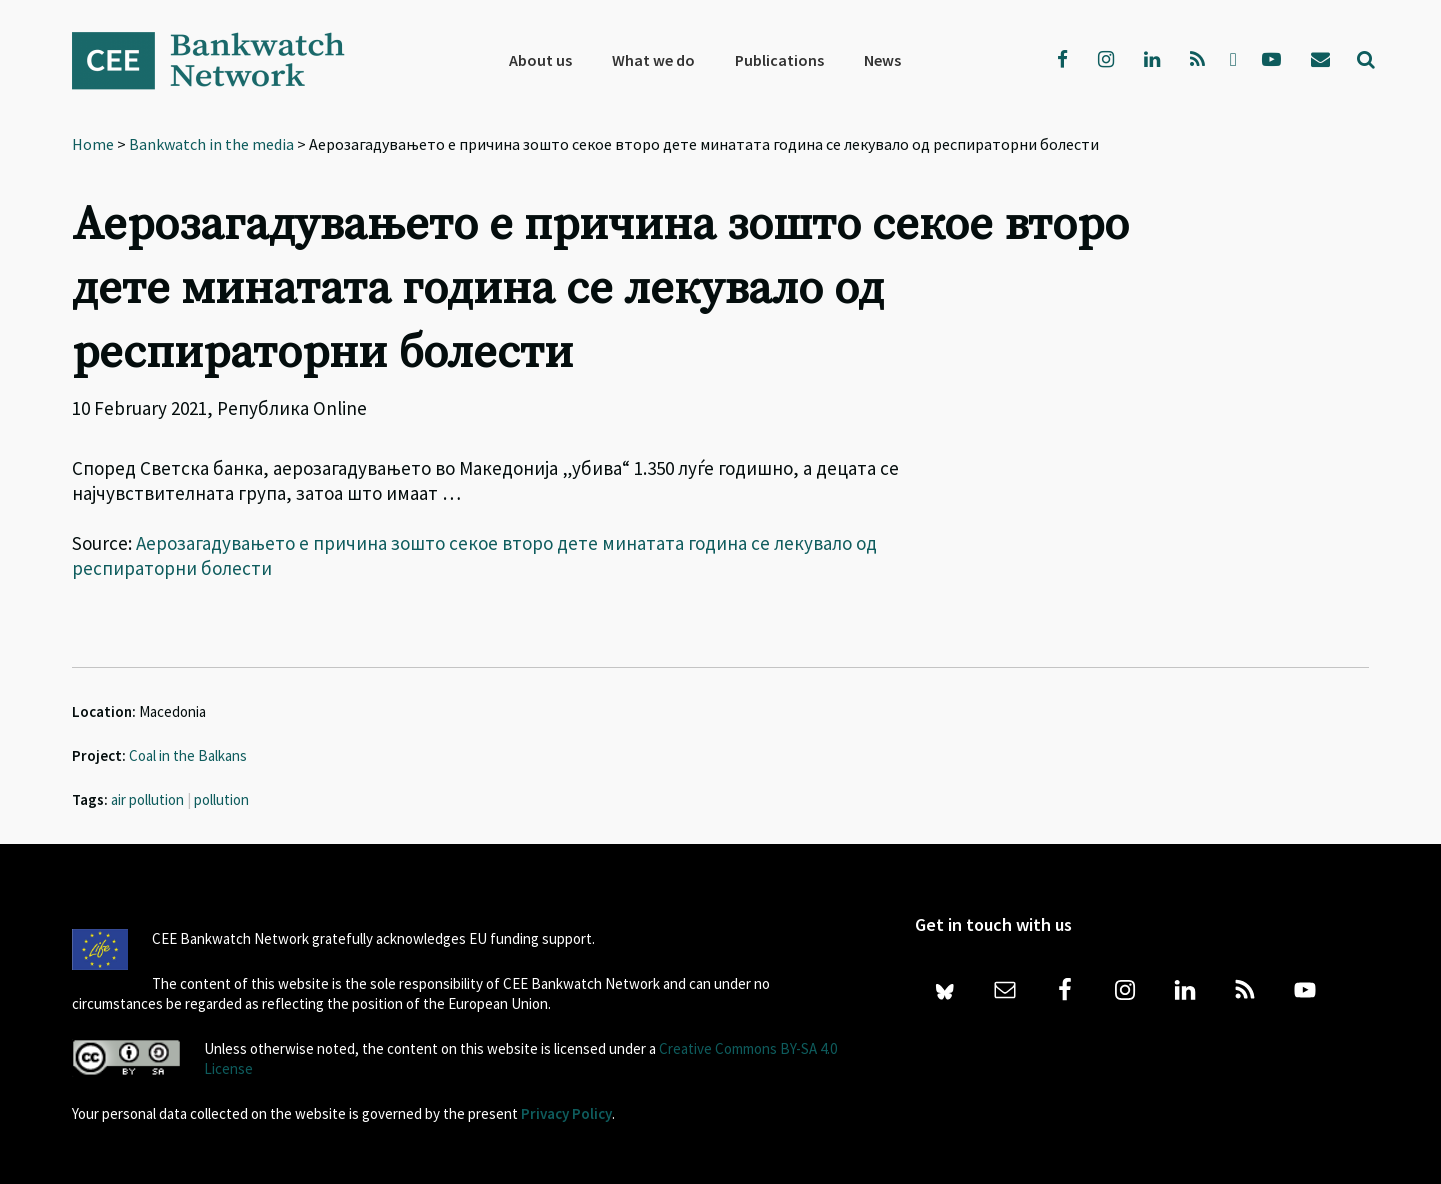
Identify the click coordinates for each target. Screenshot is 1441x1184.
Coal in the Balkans (188, 755)
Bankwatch (222, 60)
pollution (221, 799)
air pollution (147, 799)
